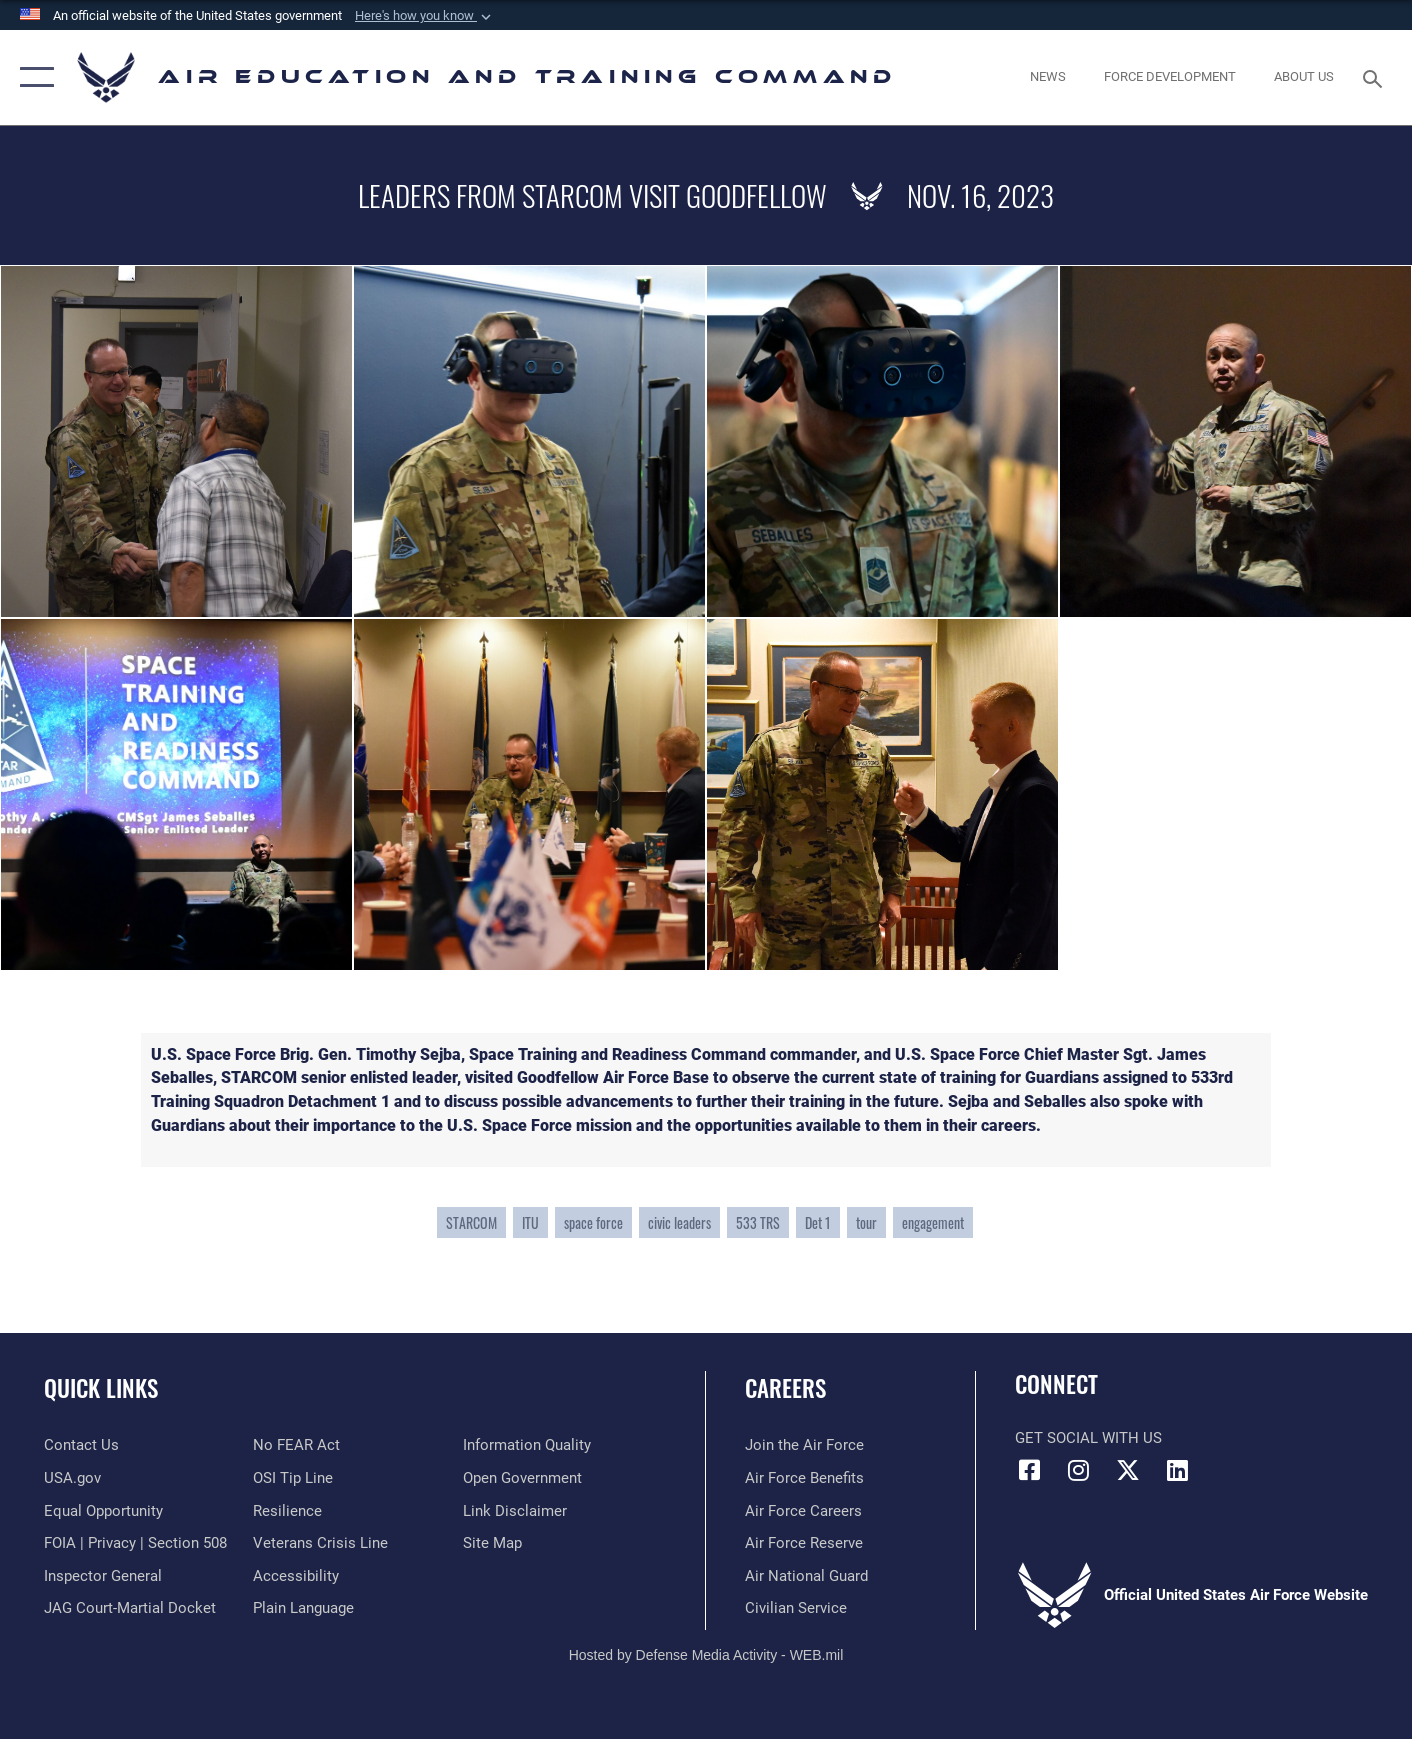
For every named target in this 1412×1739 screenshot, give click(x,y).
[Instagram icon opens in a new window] (1079, 1470)
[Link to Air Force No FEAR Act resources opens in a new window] (296, 1445)
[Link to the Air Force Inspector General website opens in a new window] (103, 1576)
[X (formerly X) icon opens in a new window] (1128, 1470)
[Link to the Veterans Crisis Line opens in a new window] (320, 1543)
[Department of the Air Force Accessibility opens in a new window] (296, 1576)
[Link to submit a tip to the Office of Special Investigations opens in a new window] (293, 1478)
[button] (425, 16)
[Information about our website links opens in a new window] (515, 1511)
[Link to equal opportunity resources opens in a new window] (103, 1511)
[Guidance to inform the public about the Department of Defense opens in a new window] (527, 1445)
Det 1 (818, 1222)
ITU (530, 1222)
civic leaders (679, 1222)
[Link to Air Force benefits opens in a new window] (804, 1478)
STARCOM (471, 1222)
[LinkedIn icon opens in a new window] (1177, 1470)
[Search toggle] (1375, 77)
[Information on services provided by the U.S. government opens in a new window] (72, 1478)
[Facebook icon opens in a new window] (1030, 1470)
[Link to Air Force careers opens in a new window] (803, 1511)
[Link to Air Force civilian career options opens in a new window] (796, 1608)
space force (593, 1222)
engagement (933, 1222)
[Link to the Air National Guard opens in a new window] (806, 1576)
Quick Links (101, 1388)
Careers (785, 1388)
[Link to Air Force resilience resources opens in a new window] (287, 1511)
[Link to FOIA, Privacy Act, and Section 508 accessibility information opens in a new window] (135, 1543)
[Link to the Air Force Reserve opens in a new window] (804, 1543)
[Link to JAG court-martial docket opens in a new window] (130, 1608)
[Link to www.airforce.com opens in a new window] (804, 1445)
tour (866, 1222)
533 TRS (758, 1222)
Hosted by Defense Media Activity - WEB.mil (706, 1655)
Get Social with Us (1088, 1438)
